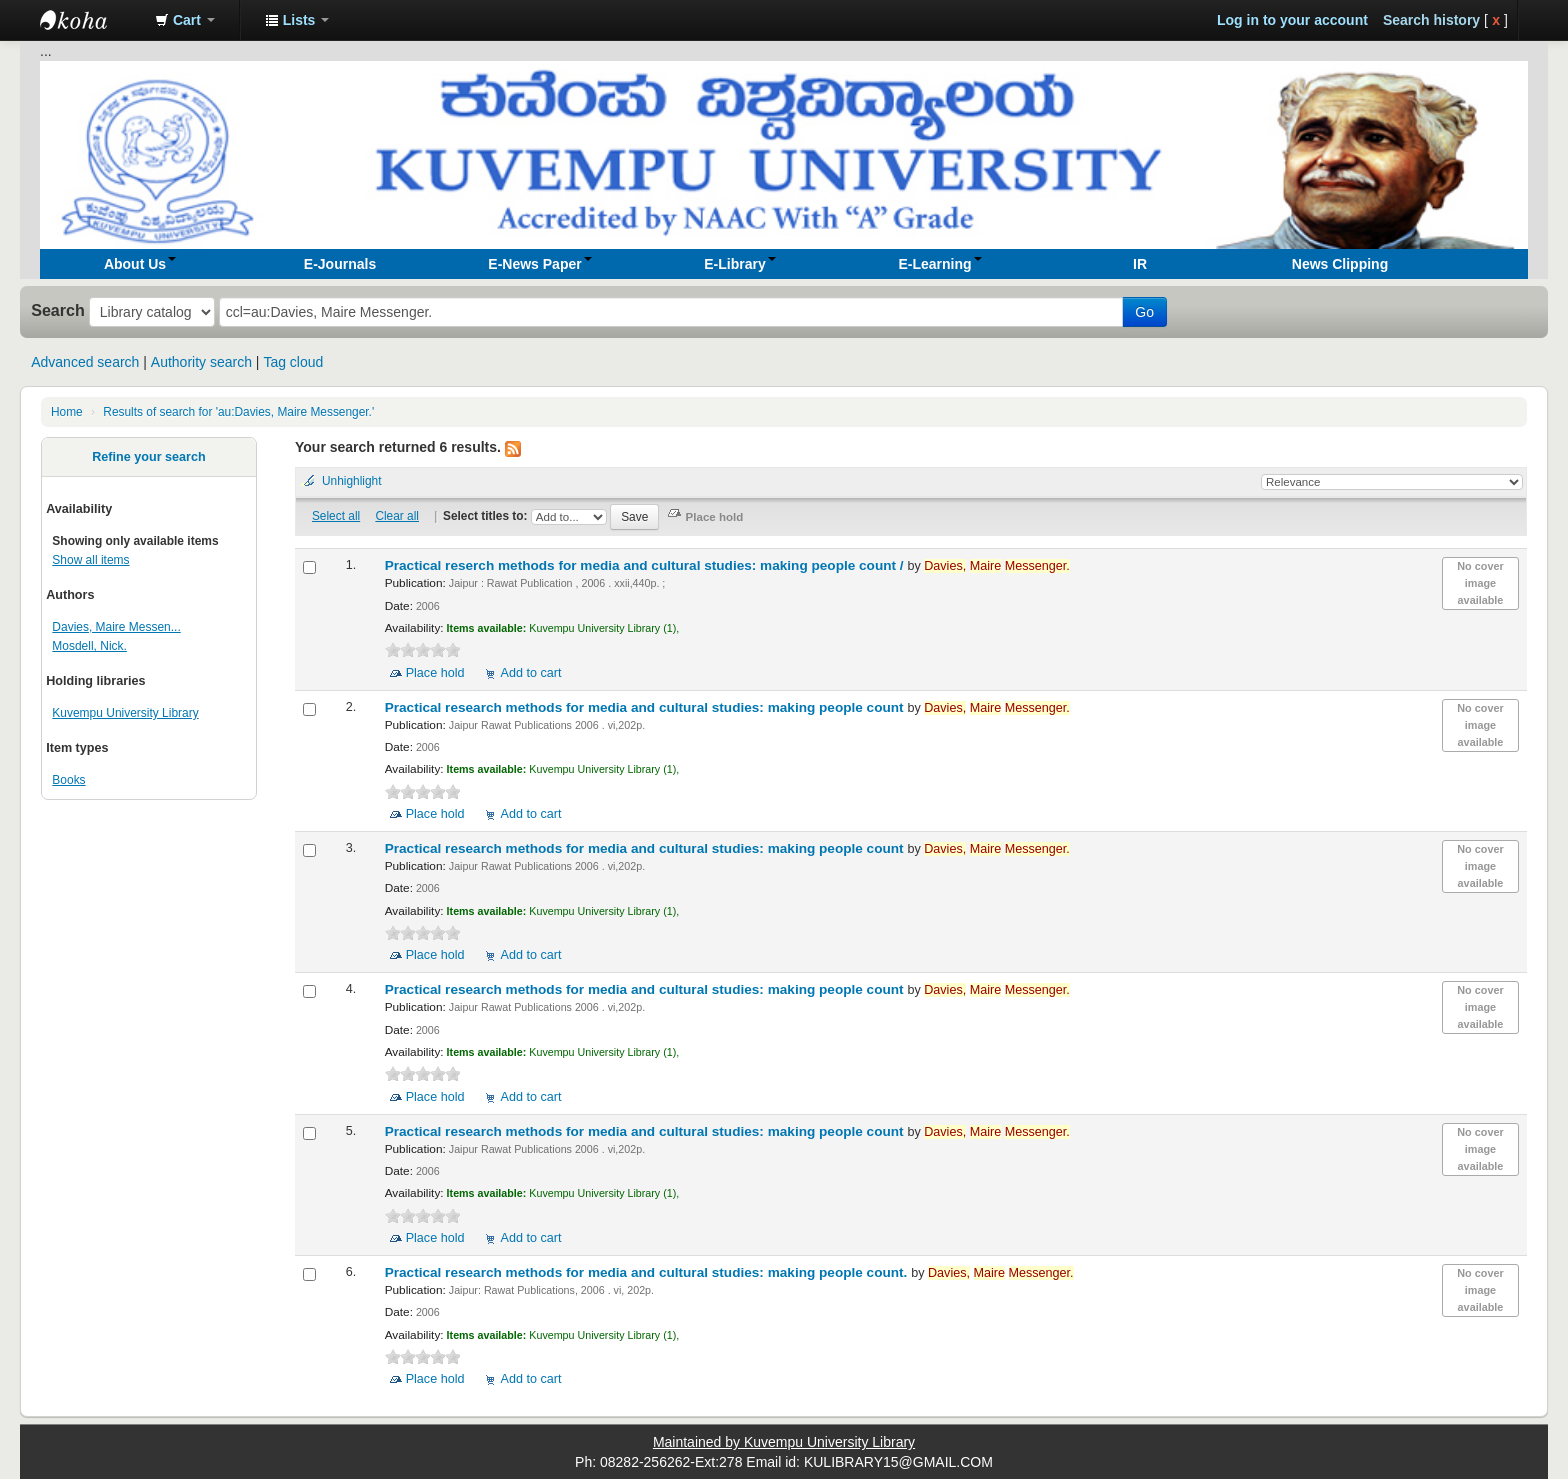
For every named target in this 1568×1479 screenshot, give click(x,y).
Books (68, 780)
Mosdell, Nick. (89, 646)
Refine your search (148, 457)
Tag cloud (293, 362)
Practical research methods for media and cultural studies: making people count (646, 707)
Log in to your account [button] (1292, 20)
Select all (336, 516)
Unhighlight (352, 481)
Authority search (201, 362)
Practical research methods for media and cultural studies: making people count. (648, 1272)
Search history (1431, 20)
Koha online (90, 20)
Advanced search (85, 362)
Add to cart (531, 673)
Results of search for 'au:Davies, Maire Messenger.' (238, 412)
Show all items (90, 560)
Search (58, 310)
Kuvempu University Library (125, 713)
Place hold (435, 673)
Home (67, 412)
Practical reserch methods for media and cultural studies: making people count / (646, 565)
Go (1144, 312)
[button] (185, 20)
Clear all (397, 516)
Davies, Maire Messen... (116, 627)
